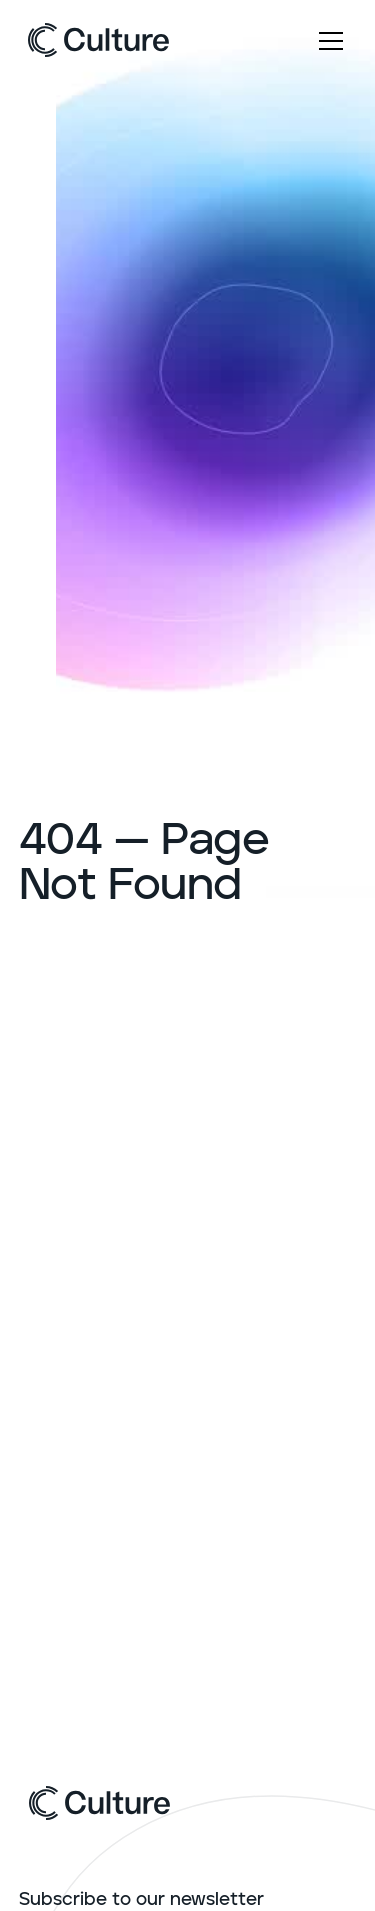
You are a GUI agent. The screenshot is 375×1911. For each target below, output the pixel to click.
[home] (98, 45)
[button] (327, 45)
